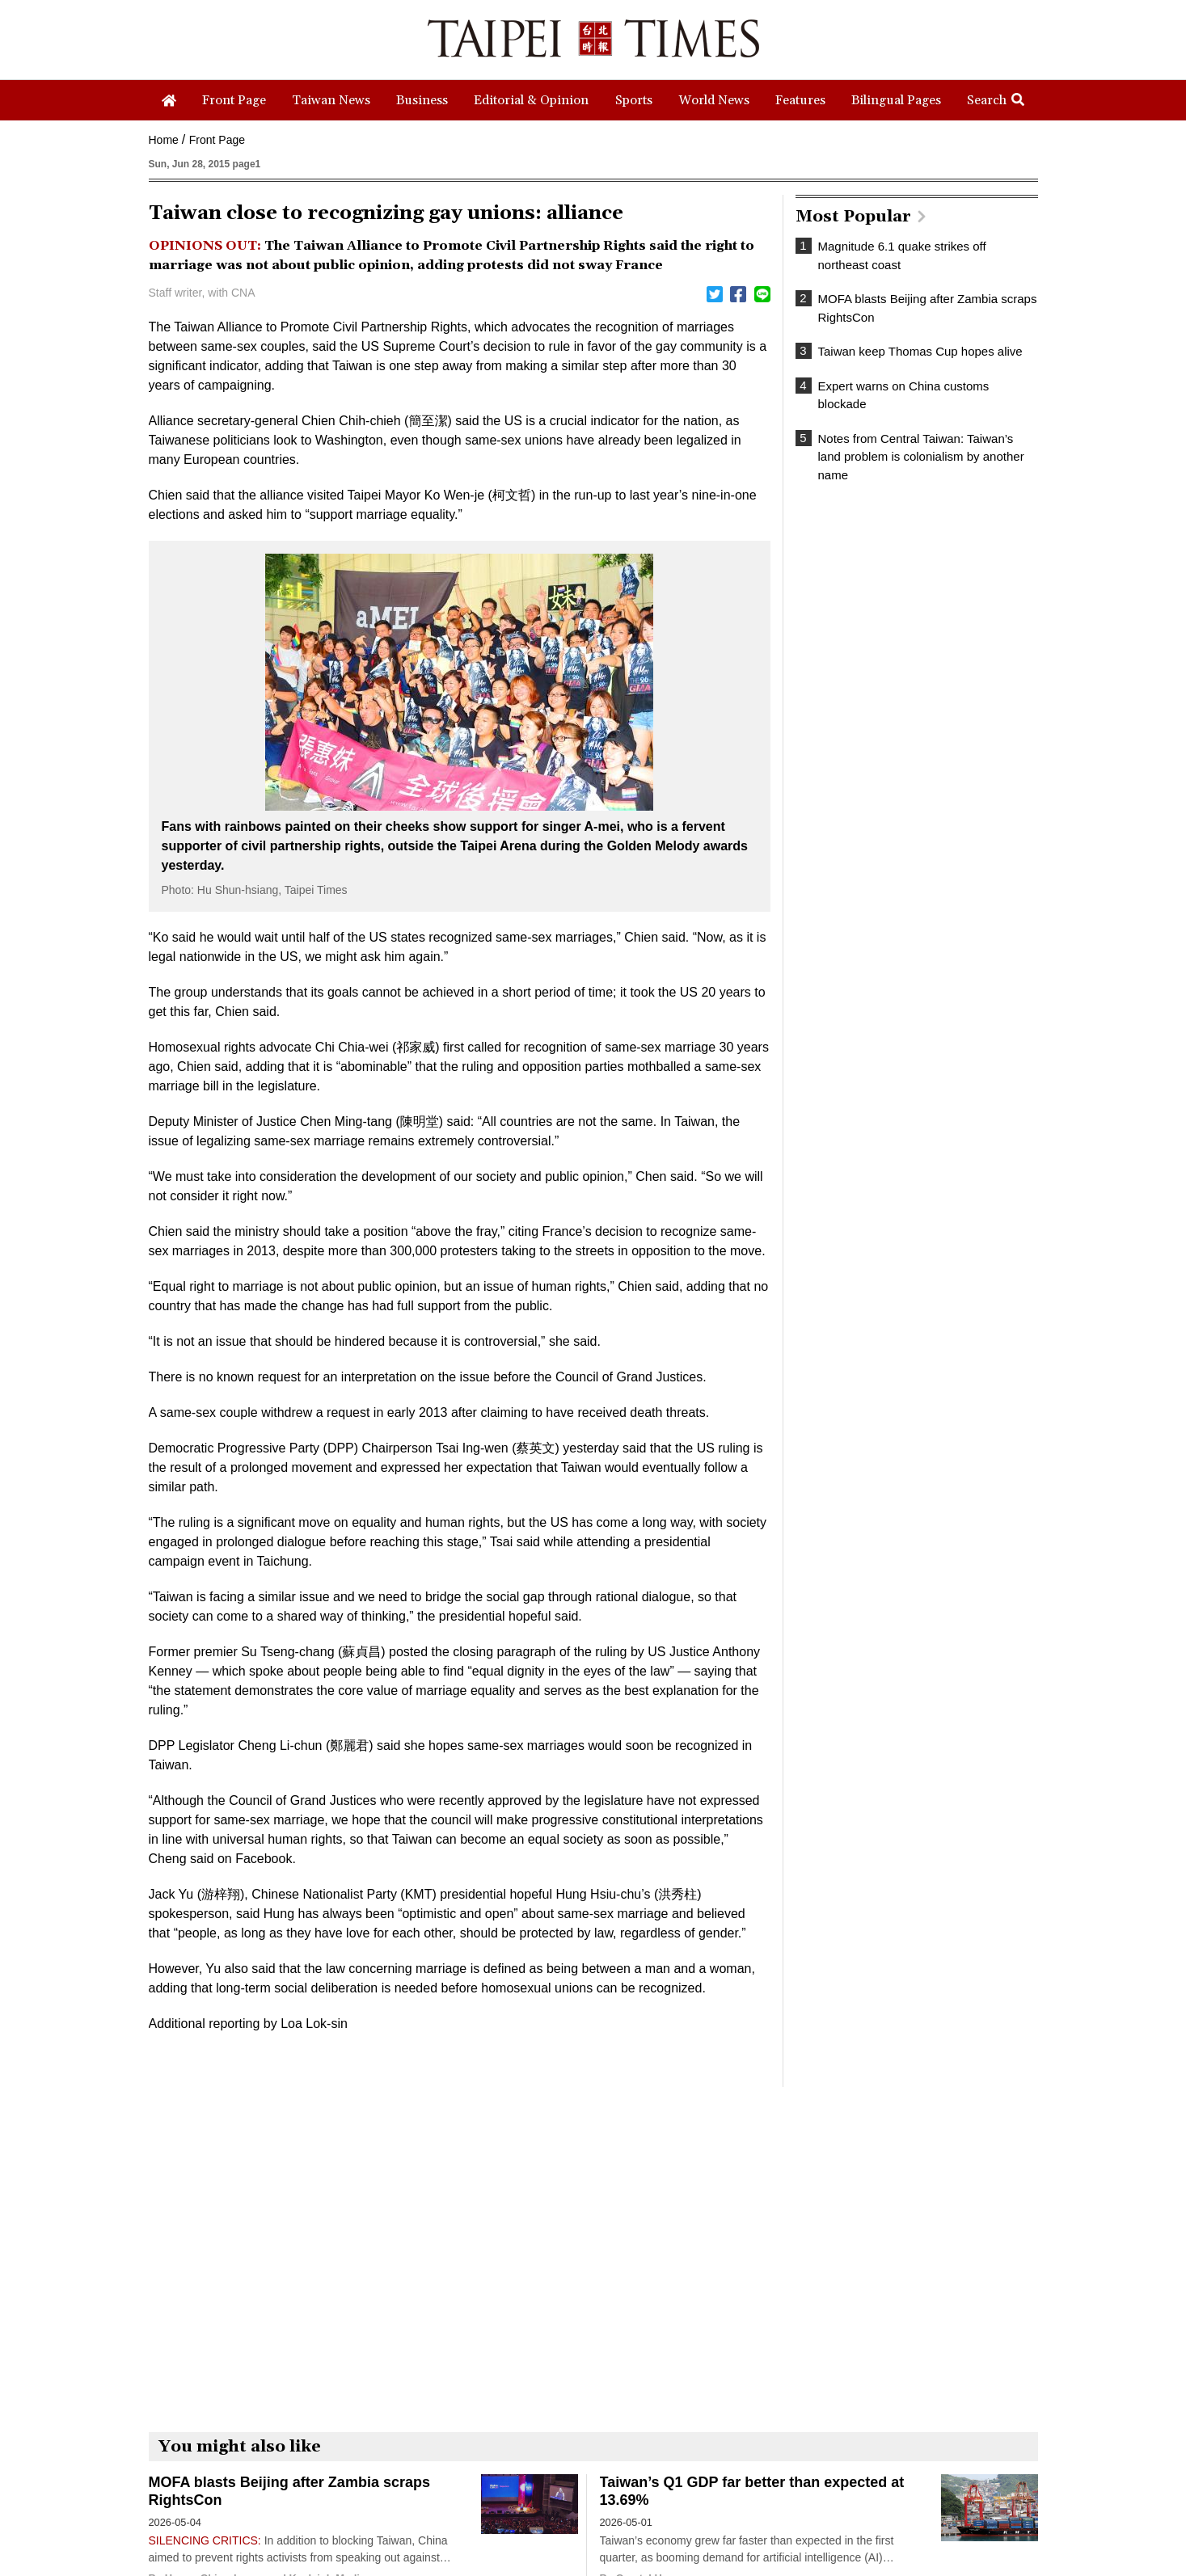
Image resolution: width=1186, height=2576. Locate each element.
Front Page (217, 139)
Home (164, 139)
